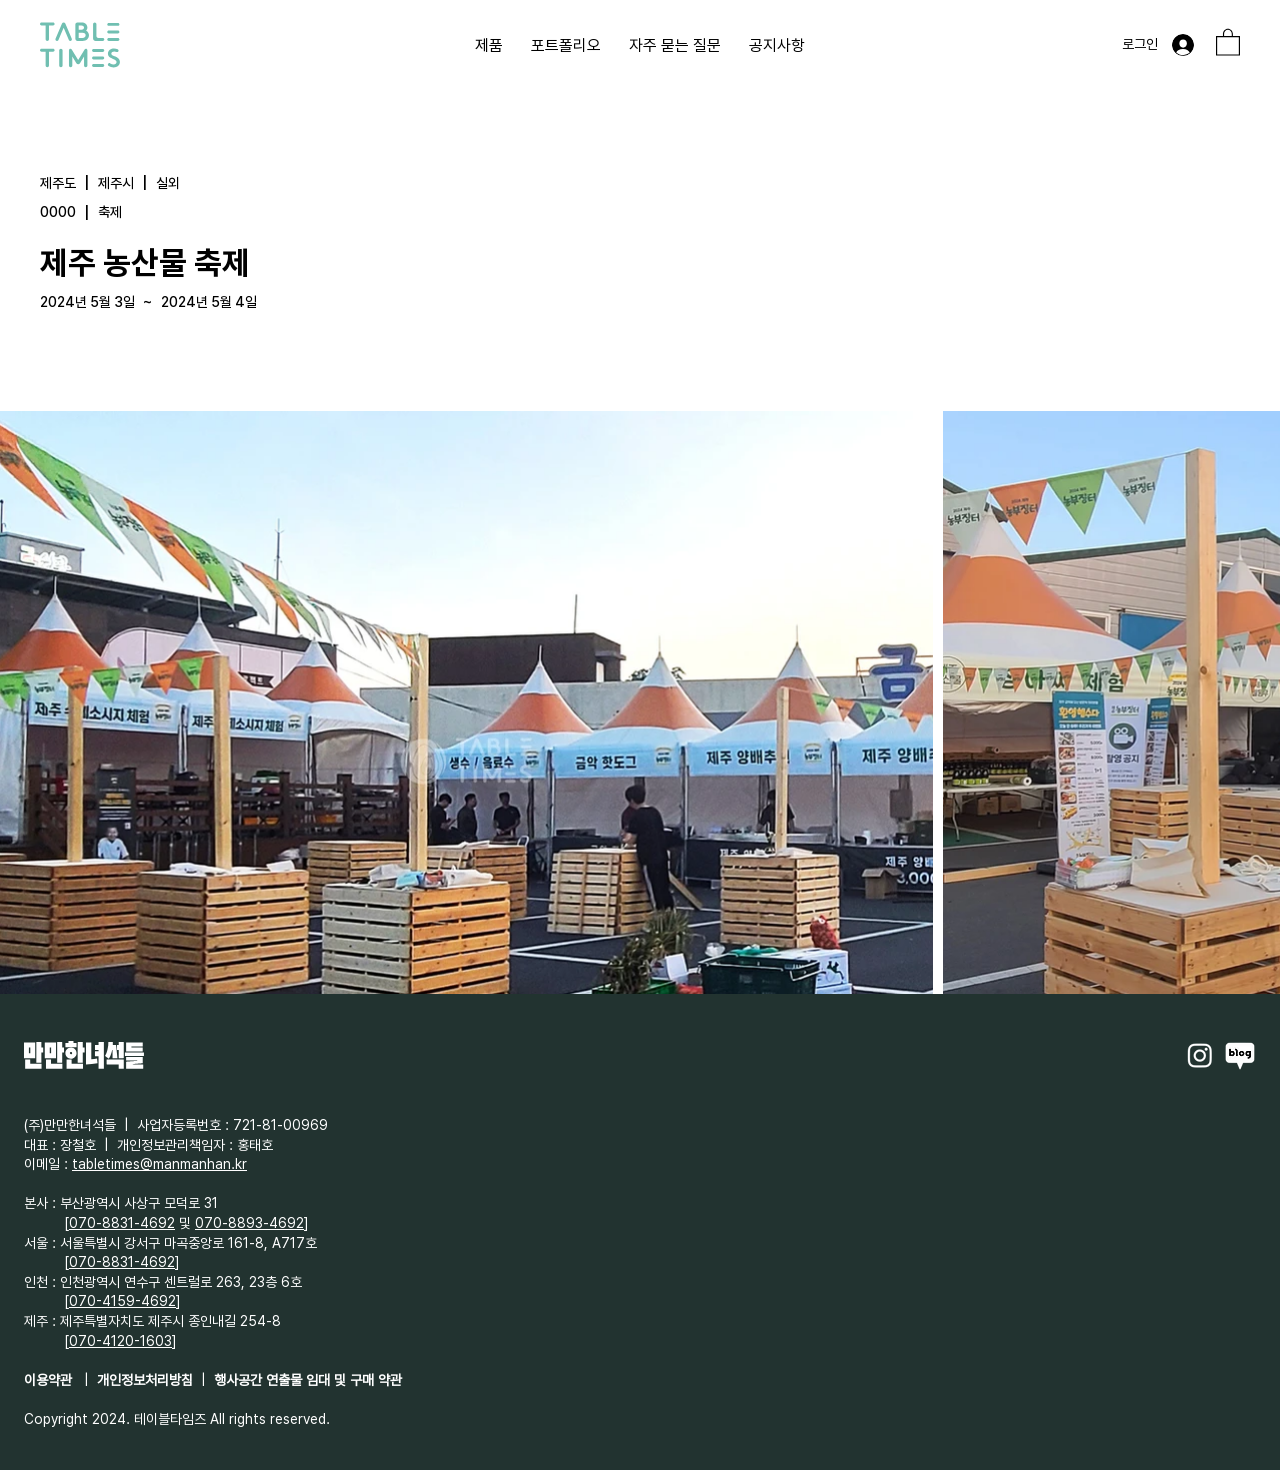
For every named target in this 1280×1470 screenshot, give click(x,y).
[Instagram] (1200, 1055)
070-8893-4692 (249, 1223)
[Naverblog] (1240, 1055)
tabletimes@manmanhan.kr (159, 1164)
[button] (1228, 41)
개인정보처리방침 (145, 1380)
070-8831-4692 (122, 1223)
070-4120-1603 (120, 1341)
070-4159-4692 (122, 1301)
